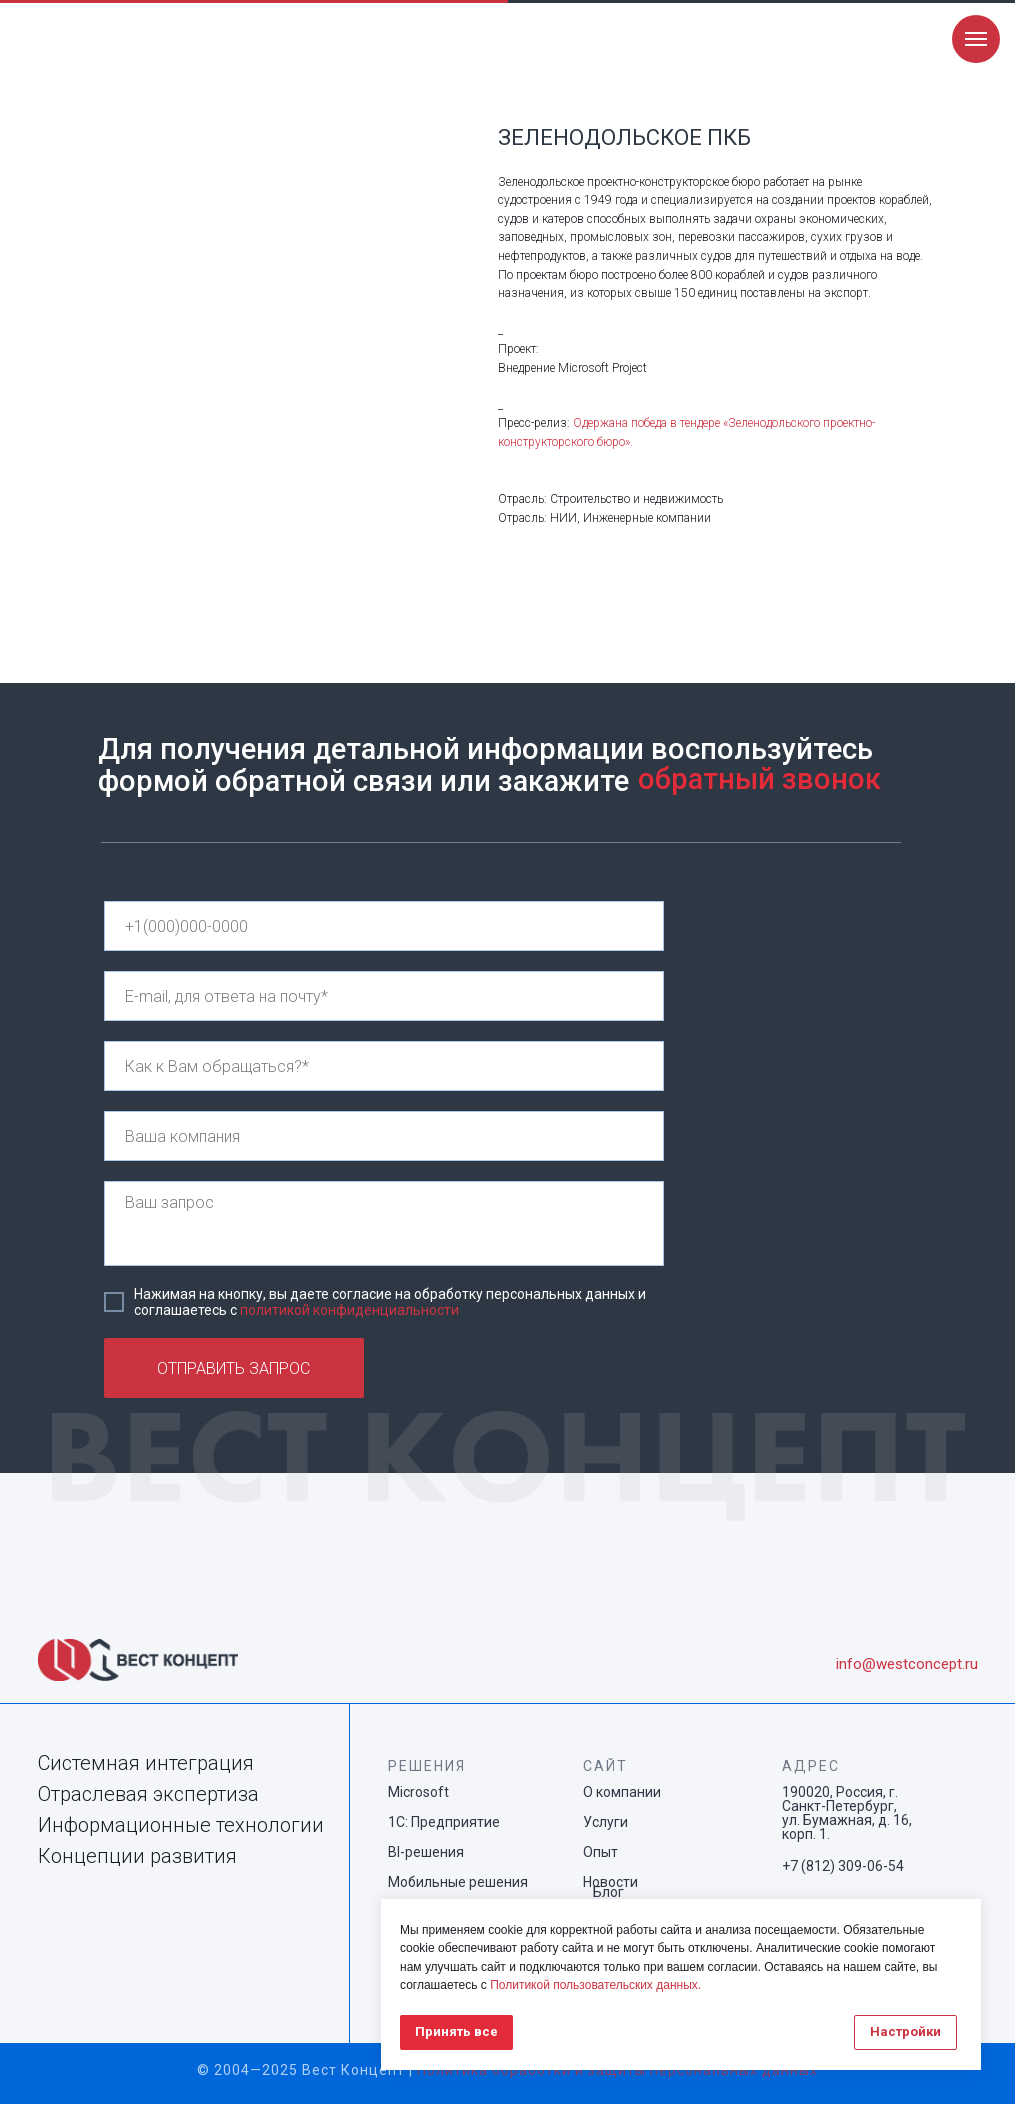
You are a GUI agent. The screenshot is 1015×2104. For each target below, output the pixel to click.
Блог (608, 1892)
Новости (610, 1882)
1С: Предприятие (444, 1822)
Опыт (600, 1852)
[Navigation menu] (976, 39)
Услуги (605, 1822)
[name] (384, 1066)
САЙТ (605, 1766)
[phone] (384, 926)
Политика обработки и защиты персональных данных (617, 2070)
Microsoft (418, 1792)
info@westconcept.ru (907, 1664)
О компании (622, 1792)
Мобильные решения (458, 1882)
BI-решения (426, 1852)
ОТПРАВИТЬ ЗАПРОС (233, 1368)
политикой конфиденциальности (349, 1310)
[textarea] (384, 1223)
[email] (384, 996)
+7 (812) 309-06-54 (843, 1866)
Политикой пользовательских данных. (595, 1985)
